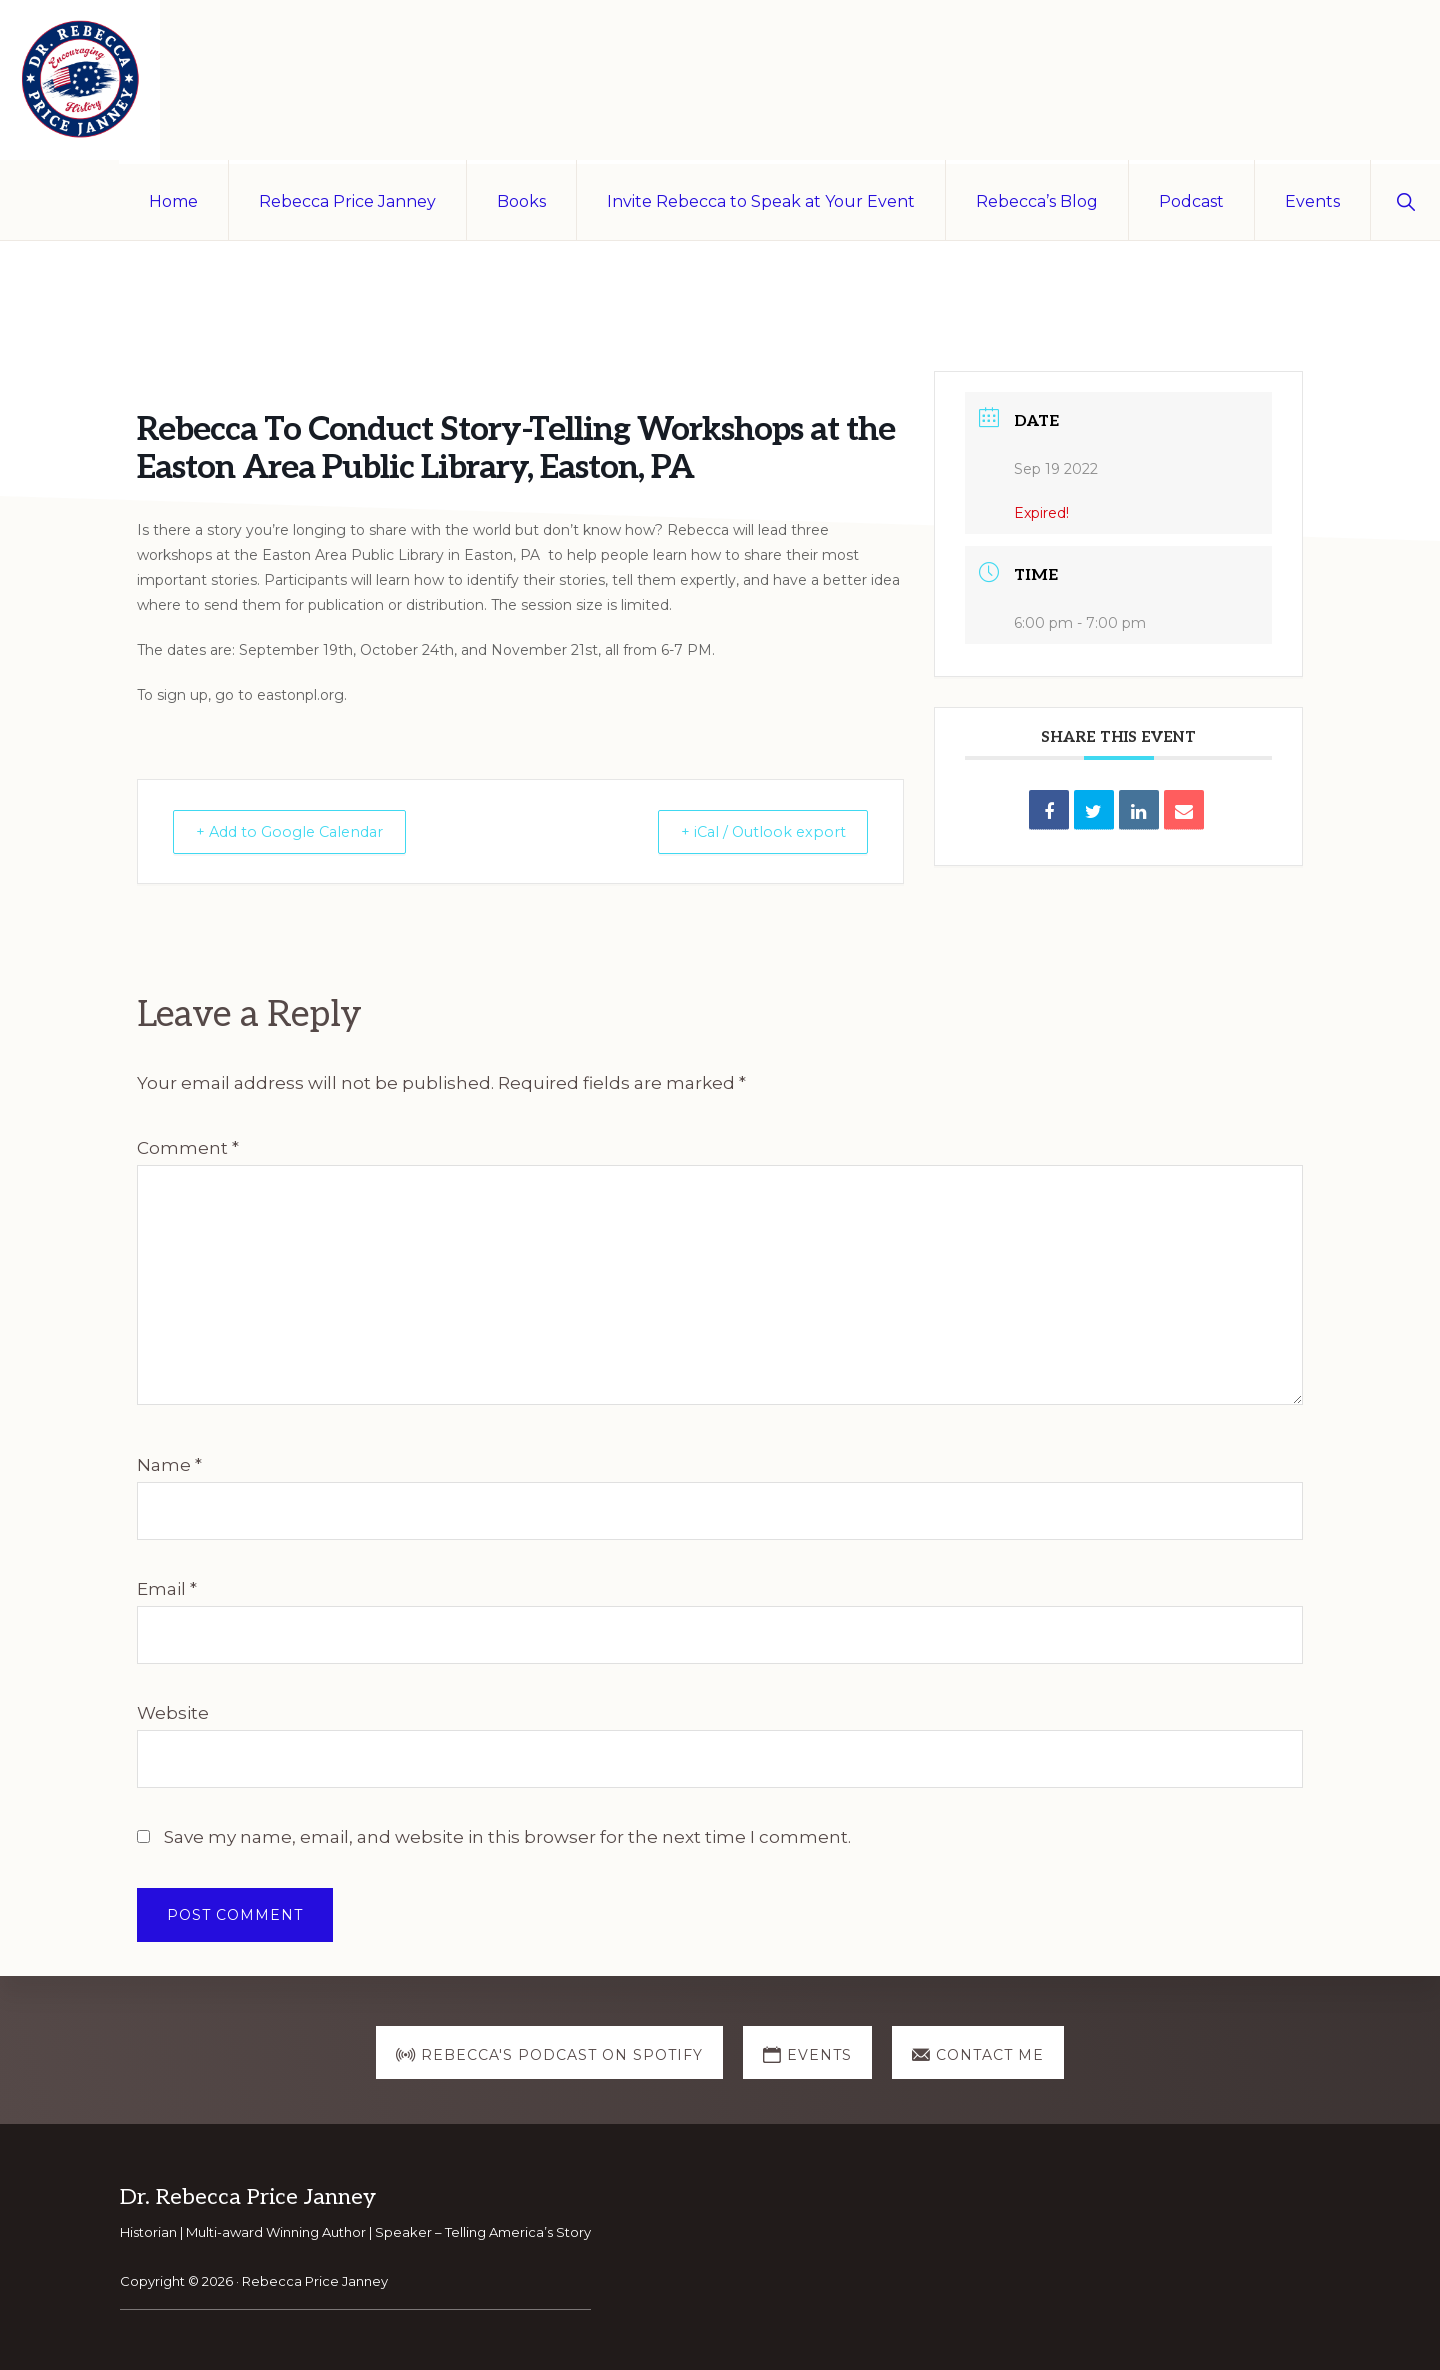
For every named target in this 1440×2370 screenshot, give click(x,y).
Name (169, 1465)
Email (167, 1589)
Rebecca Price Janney (315, 2281)
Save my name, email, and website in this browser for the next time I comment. (507, 1837)
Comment (188, 1148)
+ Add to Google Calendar (300, 831)
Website (173, 1713)
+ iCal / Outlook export (754, 831)
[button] (1405, 200)
